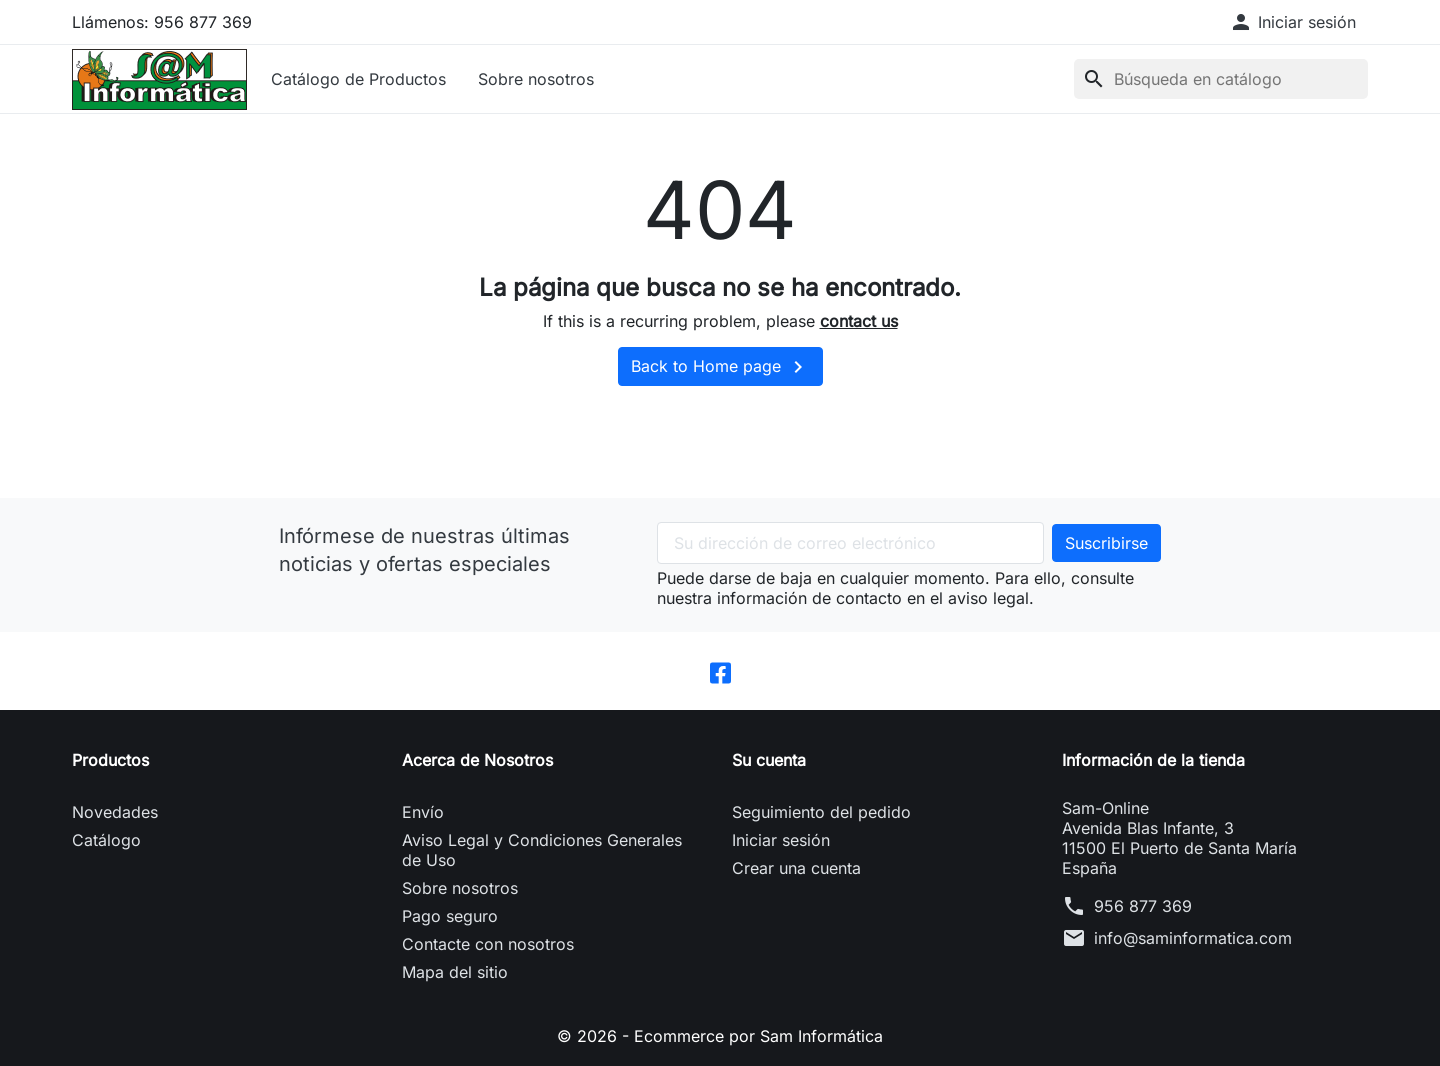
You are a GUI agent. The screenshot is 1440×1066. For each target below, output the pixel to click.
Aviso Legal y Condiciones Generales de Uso (542, 850)
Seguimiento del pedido (821, 812)
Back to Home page (720, 367)
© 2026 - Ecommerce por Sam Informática (720, 1036)
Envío (423, 812)
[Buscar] (1221, 79)
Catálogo (106, 840)
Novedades (115, 812)
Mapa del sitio (455, 972)
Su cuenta (769, 760)
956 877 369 (1143, 906)
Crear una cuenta (796, 868)
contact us (859, 321)
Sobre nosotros (536, 79)
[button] (1292, 22)
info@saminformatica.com (1193, 938)
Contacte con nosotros (488, 944)
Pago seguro (450, 916)
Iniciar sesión (781, 840)
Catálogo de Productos (358, 79)
